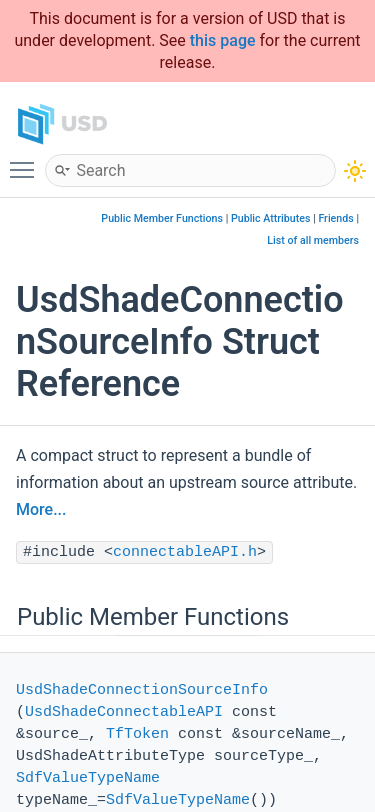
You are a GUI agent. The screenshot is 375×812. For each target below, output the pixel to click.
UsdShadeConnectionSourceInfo (142, 690)
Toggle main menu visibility (27, 161)
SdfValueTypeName (88, 778)
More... (41, 509)
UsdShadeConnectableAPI (124, 712)
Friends (335, 218)
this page (223, 40)
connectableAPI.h (185, 552)
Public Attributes (271, 218)
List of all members (313, 240)
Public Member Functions (162, 218)
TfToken (137, 734)
